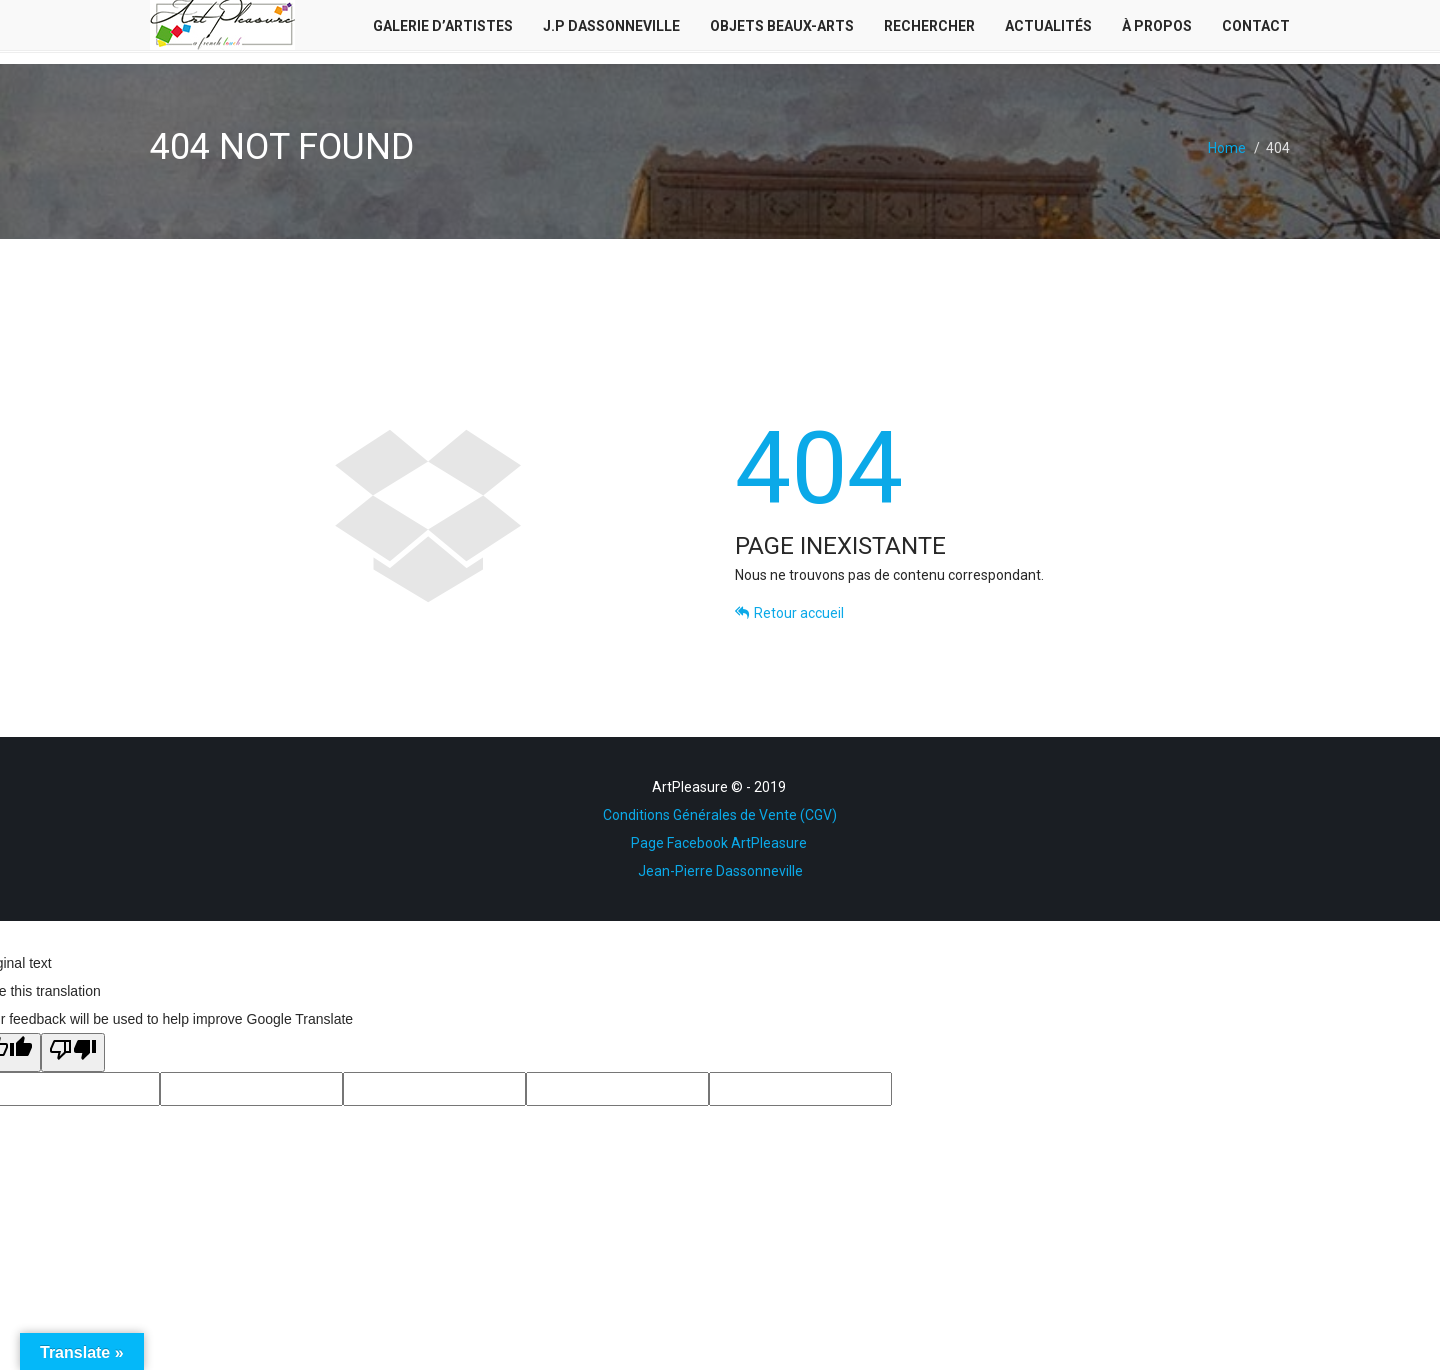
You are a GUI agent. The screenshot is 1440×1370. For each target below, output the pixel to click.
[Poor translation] (73, 1052)
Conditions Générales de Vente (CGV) (720, 815)
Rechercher (929, 31)
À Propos (1157, 31)
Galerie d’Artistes (443, 31)
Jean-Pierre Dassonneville (720, 871)
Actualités (1048, 31)
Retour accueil (789, 613)
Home (1227, 148)
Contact (1256, 31)
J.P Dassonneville (611, 31)
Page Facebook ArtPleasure (720, 843)
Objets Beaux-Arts (782, 31)
